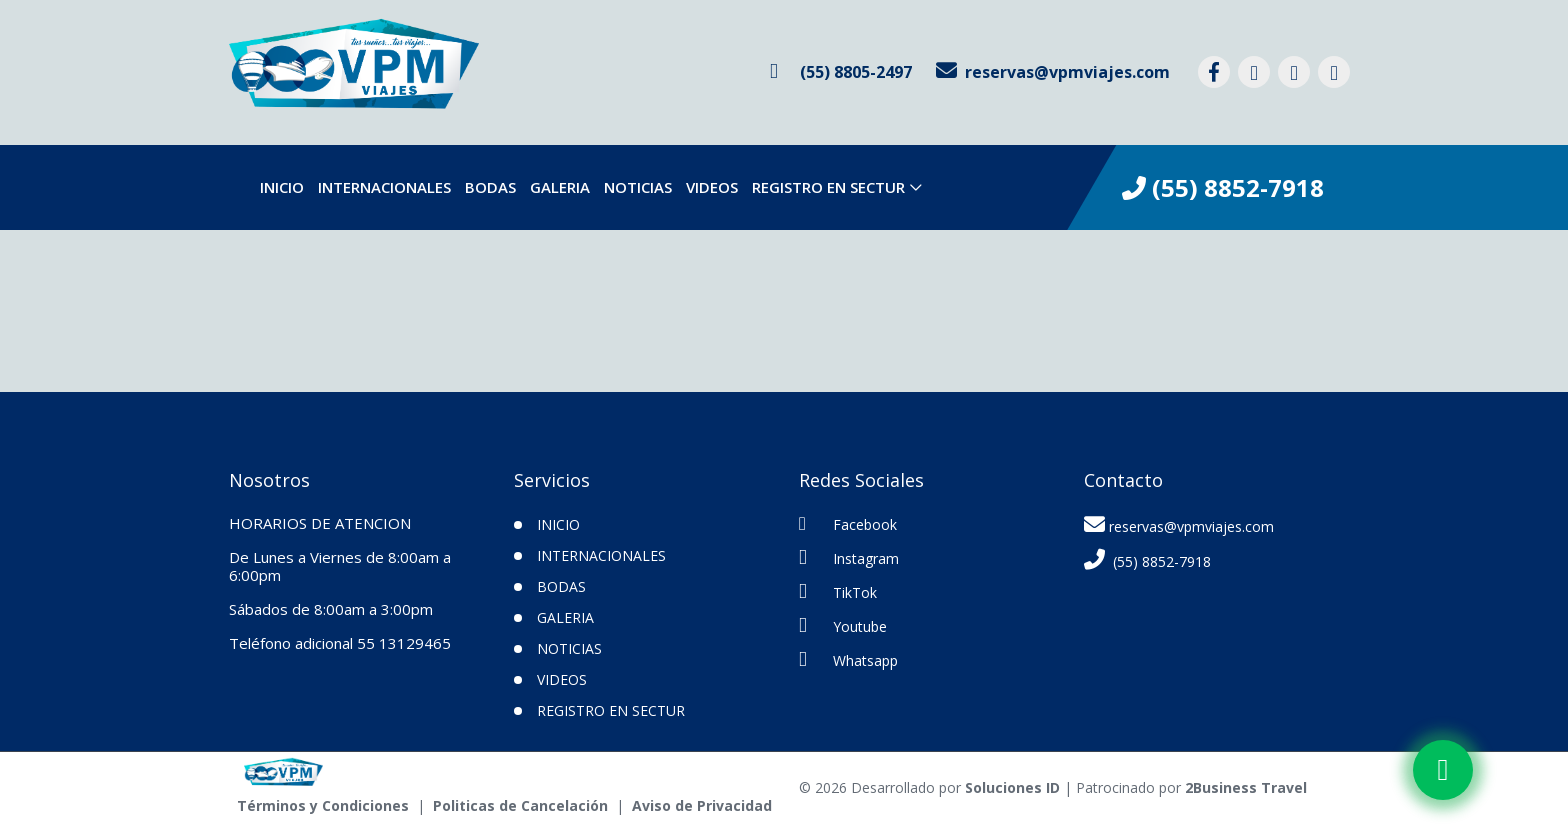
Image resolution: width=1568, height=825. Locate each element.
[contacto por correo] (1053, 72)
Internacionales (384, 187)
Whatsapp (848, 659)
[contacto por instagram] (1254, 72)
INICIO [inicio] (282, 187)
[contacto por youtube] (1334, 72)
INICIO (558, 524)
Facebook (848, 524)
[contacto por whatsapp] (841, 72)
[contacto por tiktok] (1294, 72)
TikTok (838, 591)
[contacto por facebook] (1214, 72)
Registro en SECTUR (828, 187)
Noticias (638, 187)
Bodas (490, 187)
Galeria (560, 187)
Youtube (843, 625)
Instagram (849, 557)
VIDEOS (712, 187)
